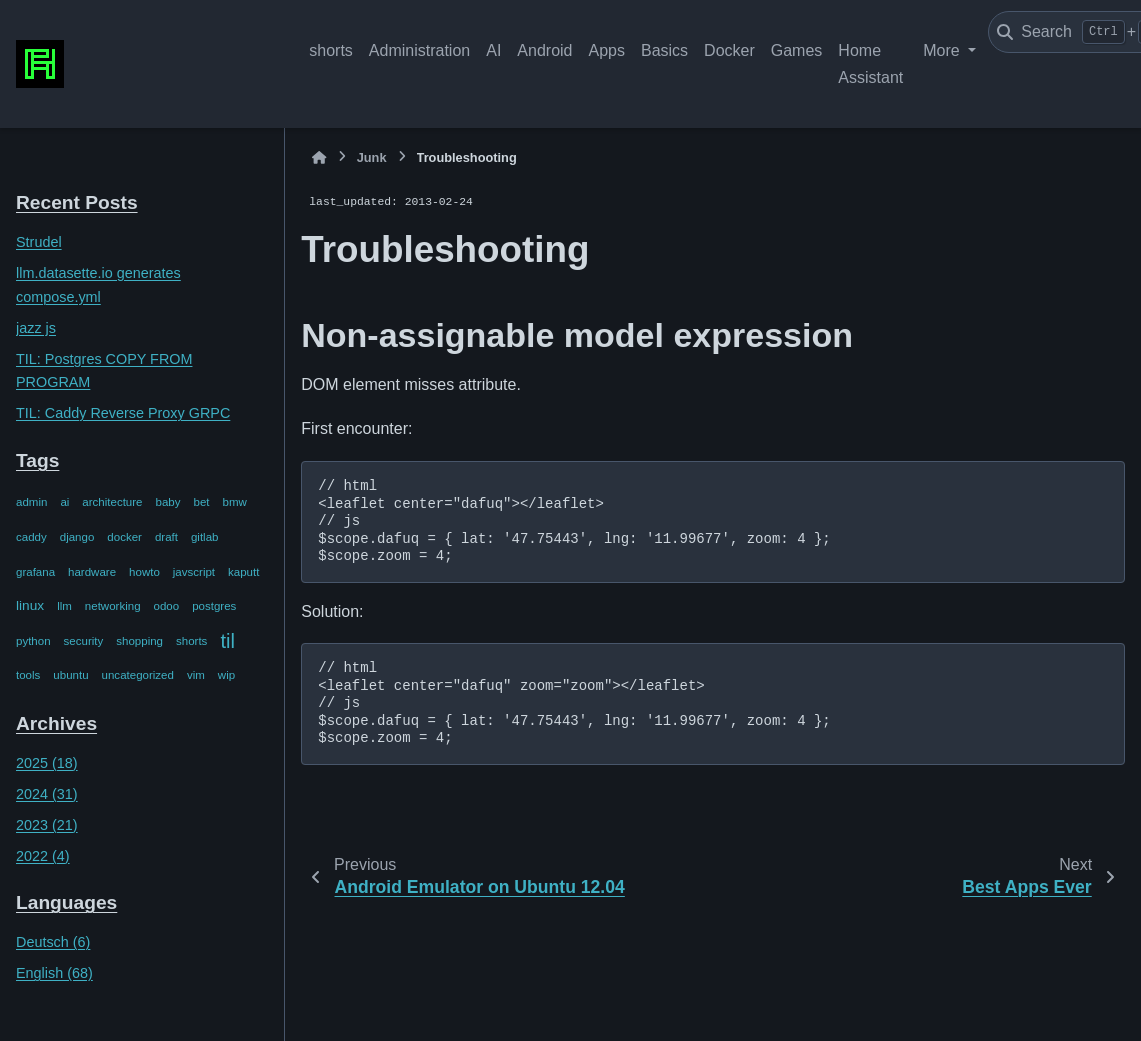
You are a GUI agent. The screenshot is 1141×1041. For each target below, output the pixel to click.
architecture (112, 502)
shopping (139, 641)
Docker (729, 50)
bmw (235, 502)
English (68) (54, 973)
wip (226, 675)
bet (202, 502)
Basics (664, 50)
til (227, 641)
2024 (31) (47, 794)
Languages (66, 902)
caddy (31, 537)
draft (166, 537)
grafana (35, 572)
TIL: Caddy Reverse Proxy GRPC (123, 413)
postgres (214, 606)
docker (124, 537)
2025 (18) (47, 763)
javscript (194, 572)
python (33, 641)
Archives (56, 723)
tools (28, 675)
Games (797, 50)
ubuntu (70, 675)
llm (64, 606)
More (943, 50)
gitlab (205, 537)
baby (168, 502)
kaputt (243, 572)
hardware (92, 572)
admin (31, 502)
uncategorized (138, 675)
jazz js (36, 328)
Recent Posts (77, 202)
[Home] (319, 157)
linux (30, 605)
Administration (419, 50)
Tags (37, 460)
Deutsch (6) (53, 942)
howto (144, 572)
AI (493, 50)
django (77, 537)
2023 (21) (47, 825)
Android (544, 50)
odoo (167, 606)
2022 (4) (43, 856)
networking (113, 606)
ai (64, 502)
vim (196, 675)
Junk (372, 157)
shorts (331, 50)
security (84, 641)
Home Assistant (870, 63)
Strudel (39, 242)
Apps (606, 50)
